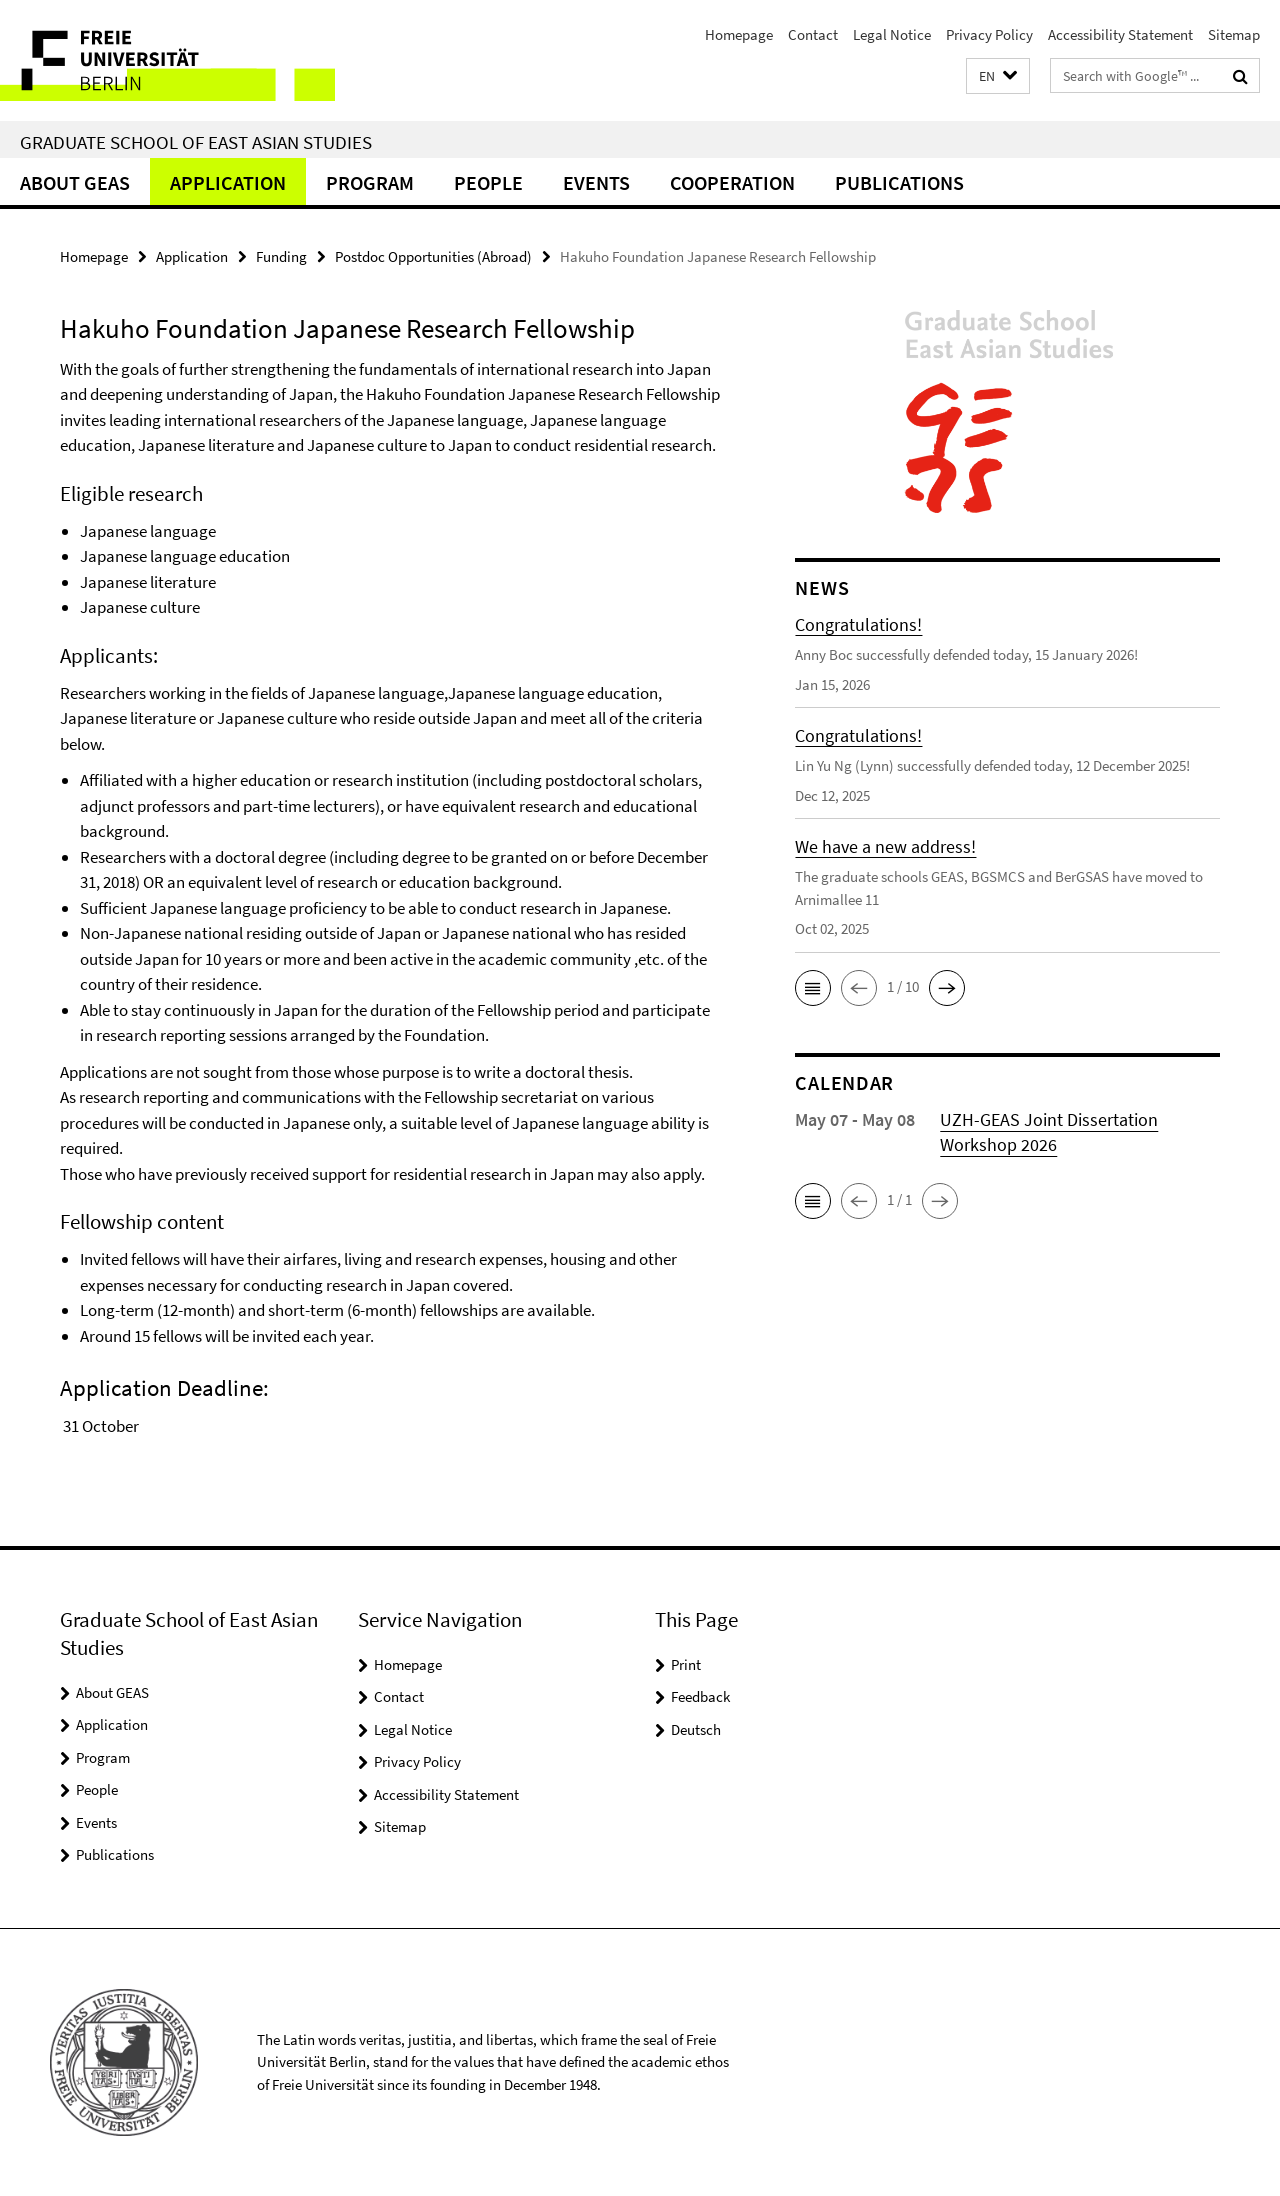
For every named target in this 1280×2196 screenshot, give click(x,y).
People (488, 182)
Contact (813, 34)
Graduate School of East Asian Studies (196, 142)
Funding (281, 256)
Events (596, 182)
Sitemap (1234, 34)
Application (228, 182)
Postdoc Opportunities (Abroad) (433, 256)
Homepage (739, 34)
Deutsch (696, 1729)
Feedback (700, 1696)
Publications (899, 182)
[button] (998, 76)
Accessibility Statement (1120, 34)
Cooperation (732, 182)
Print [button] (686, 1664)
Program (370, 182)
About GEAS (75, 182)
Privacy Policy (989, 34)
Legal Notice (892, 34)
